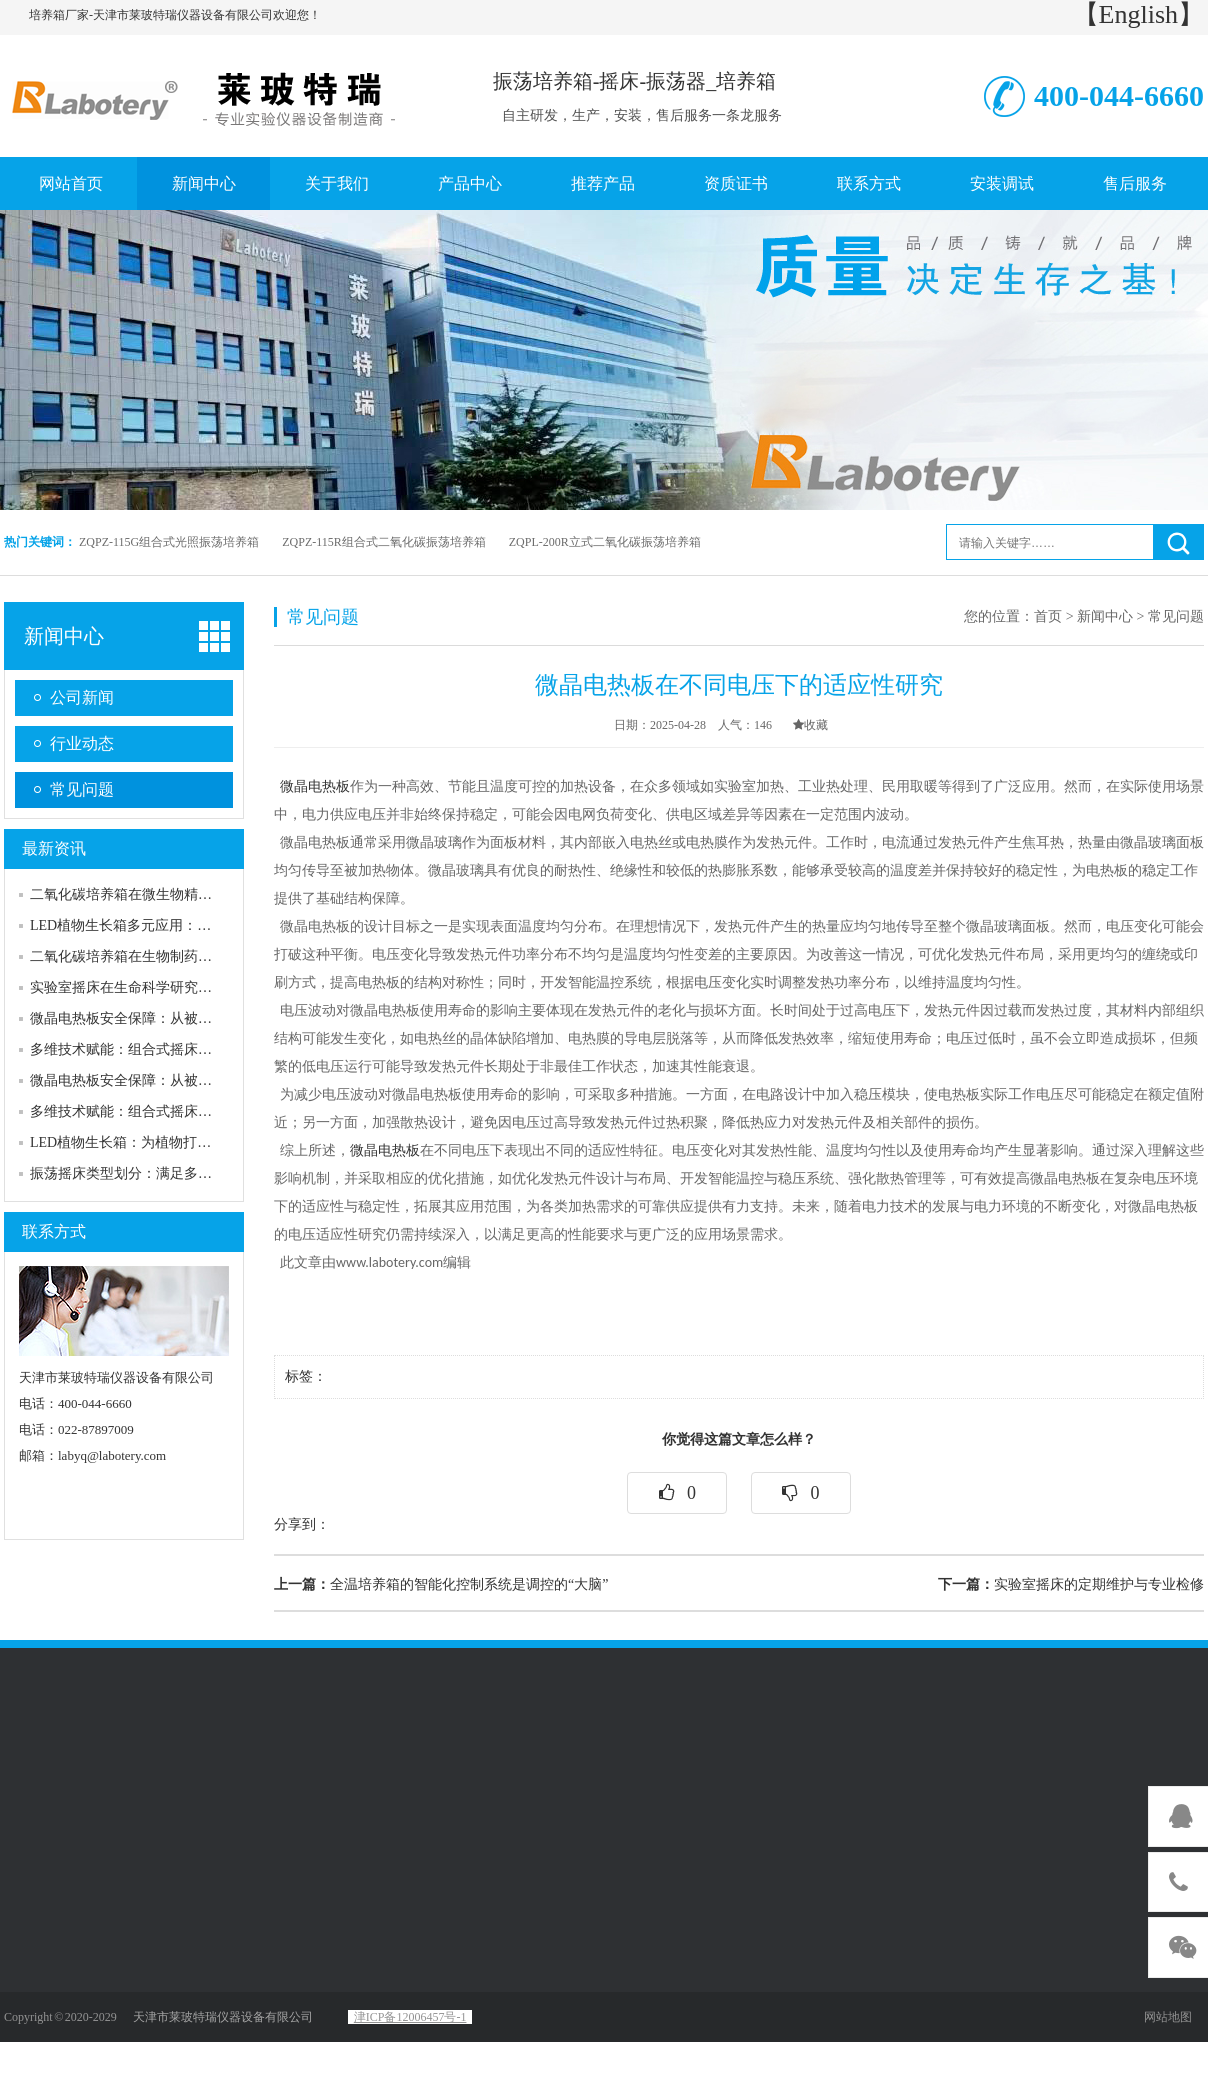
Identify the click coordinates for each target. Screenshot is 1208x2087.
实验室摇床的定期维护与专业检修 (1071, 1584)
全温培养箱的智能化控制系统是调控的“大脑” (441, 1584)
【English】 (1138, 14)
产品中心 (470, 183)
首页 (1048, 616)
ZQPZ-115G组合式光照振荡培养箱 (169, 542)
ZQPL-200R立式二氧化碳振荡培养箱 (605, 542)
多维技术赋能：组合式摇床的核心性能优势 (163, 1049)
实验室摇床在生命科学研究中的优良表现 (156, 987)
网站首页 (71, 183)
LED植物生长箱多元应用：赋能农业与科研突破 (176, 925)
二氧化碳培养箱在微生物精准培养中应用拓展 (170, 894)
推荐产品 (603, 183)
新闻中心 (204, 183)
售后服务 (1135, 183)
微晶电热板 (315, 786)
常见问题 (82, 789)
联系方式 (869, 183)
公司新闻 (82, 697)
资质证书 (736, 183)
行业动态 (82, 743)
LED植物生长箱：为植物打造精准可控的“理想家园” (190, 1142)
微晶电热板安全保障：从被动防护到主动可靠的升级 (191, 1018)
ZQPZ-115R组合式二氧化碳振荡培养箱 (384, 542)
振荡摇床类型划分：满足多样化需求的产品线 (170, 1173)
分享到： (302, 1524)
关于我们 (337, 183)
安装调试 (1002, 183)
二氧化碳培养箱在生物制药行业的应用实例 (163, 956)
